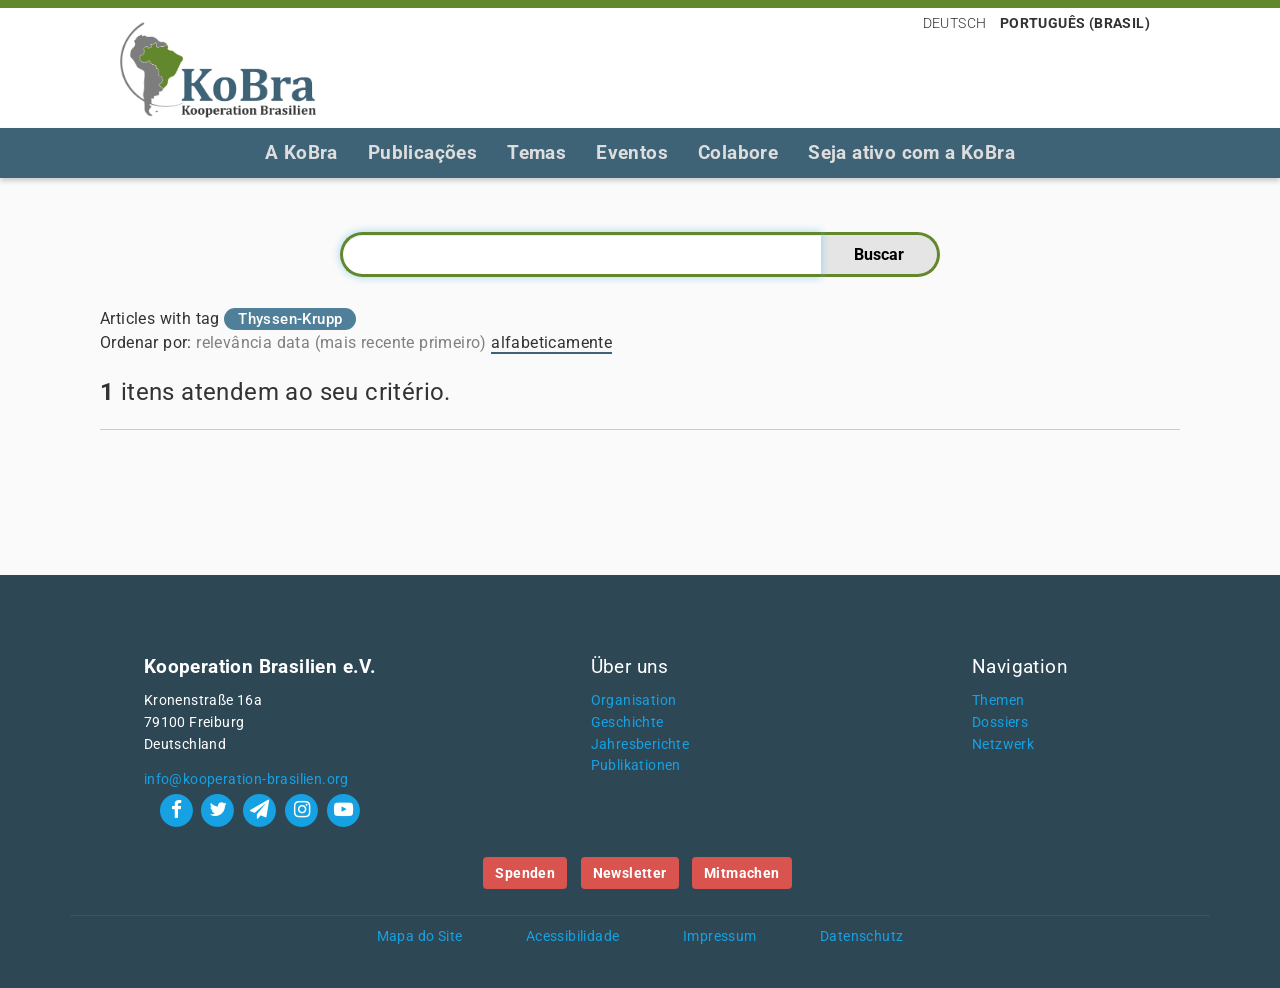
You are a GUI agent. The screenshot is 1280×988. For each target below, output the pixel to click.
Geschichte (627, 722)
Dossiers (1000, 722)
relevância (234, 342)
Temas (536, 152)
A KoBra (301, 152)
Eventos (632, 152)
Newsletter (630, 873)
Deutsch (955, 23)
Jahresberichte (640, 744)
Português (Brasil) (1075, 23)
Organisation (634, 700)
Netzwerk (1003, 744)
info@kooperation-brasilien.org (246, 779)
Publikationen (636, 765)
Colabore (738, 152)
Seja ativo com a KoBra (911, 152)
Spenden (525, 873)
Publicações (422, 152)
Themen (998, 700)
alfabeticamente (551, 342)
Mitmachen (742, 873)
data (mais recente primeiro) (382, 342)
